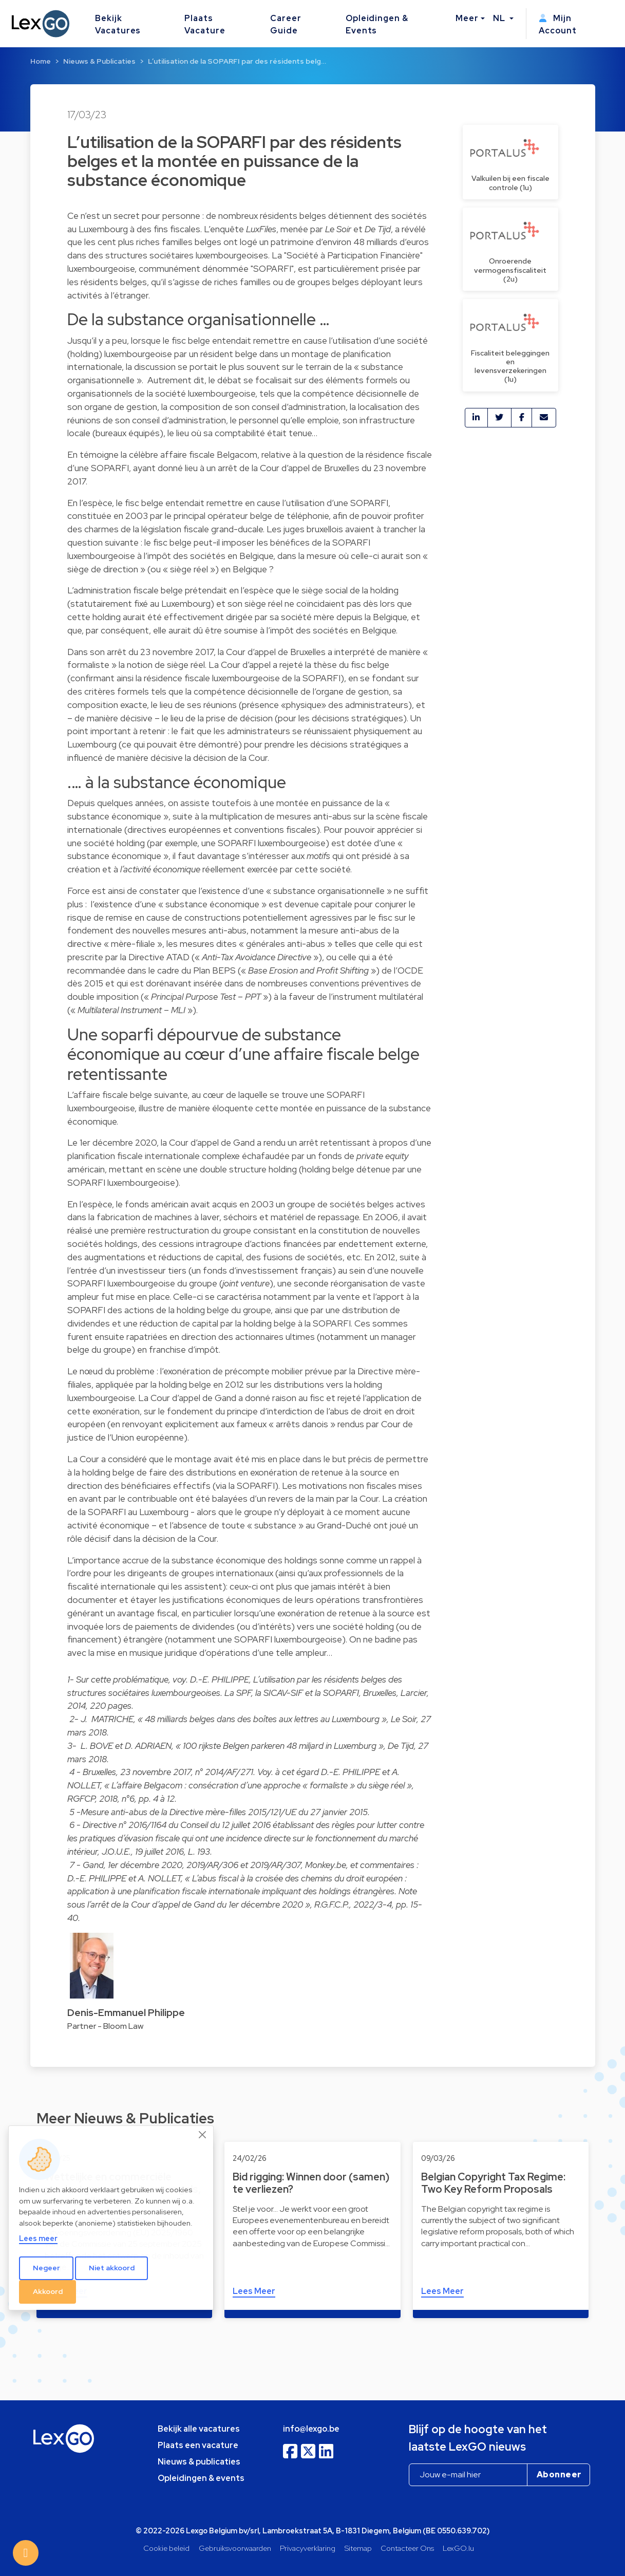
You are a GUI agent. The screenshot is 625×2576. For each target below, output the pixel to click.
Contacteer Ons (407, 2548)
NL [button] (500, 18)
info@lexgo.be (311, 2428)
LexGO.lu (458, 2548)
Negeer (46, 2267)
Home (40, 61)
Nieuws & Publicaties (99, 61)
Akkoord (48, 2291)
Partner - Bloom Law (105, 2026)
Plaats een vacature (198, 2445)
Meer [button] (467, 18)
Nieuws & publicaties (199, 2461)
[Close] (203, 2134)
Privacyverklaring (307, 2548)
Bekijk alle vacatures (199, 2428)
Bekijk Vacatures (118, 24)
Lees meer (38, 2238)
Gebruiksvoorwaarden (235, 2548)
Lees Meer (254, 2291)
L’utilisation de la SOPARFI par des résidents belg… (237, 61)
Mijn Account (558, 24)
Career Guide (285, 24)
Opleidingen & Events (377, 24)
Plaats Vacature (204, 24)
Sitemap (358, 2548)
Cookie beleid (166, 2548)
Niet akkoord (112, 2267)
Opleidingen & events (201, 2478)
